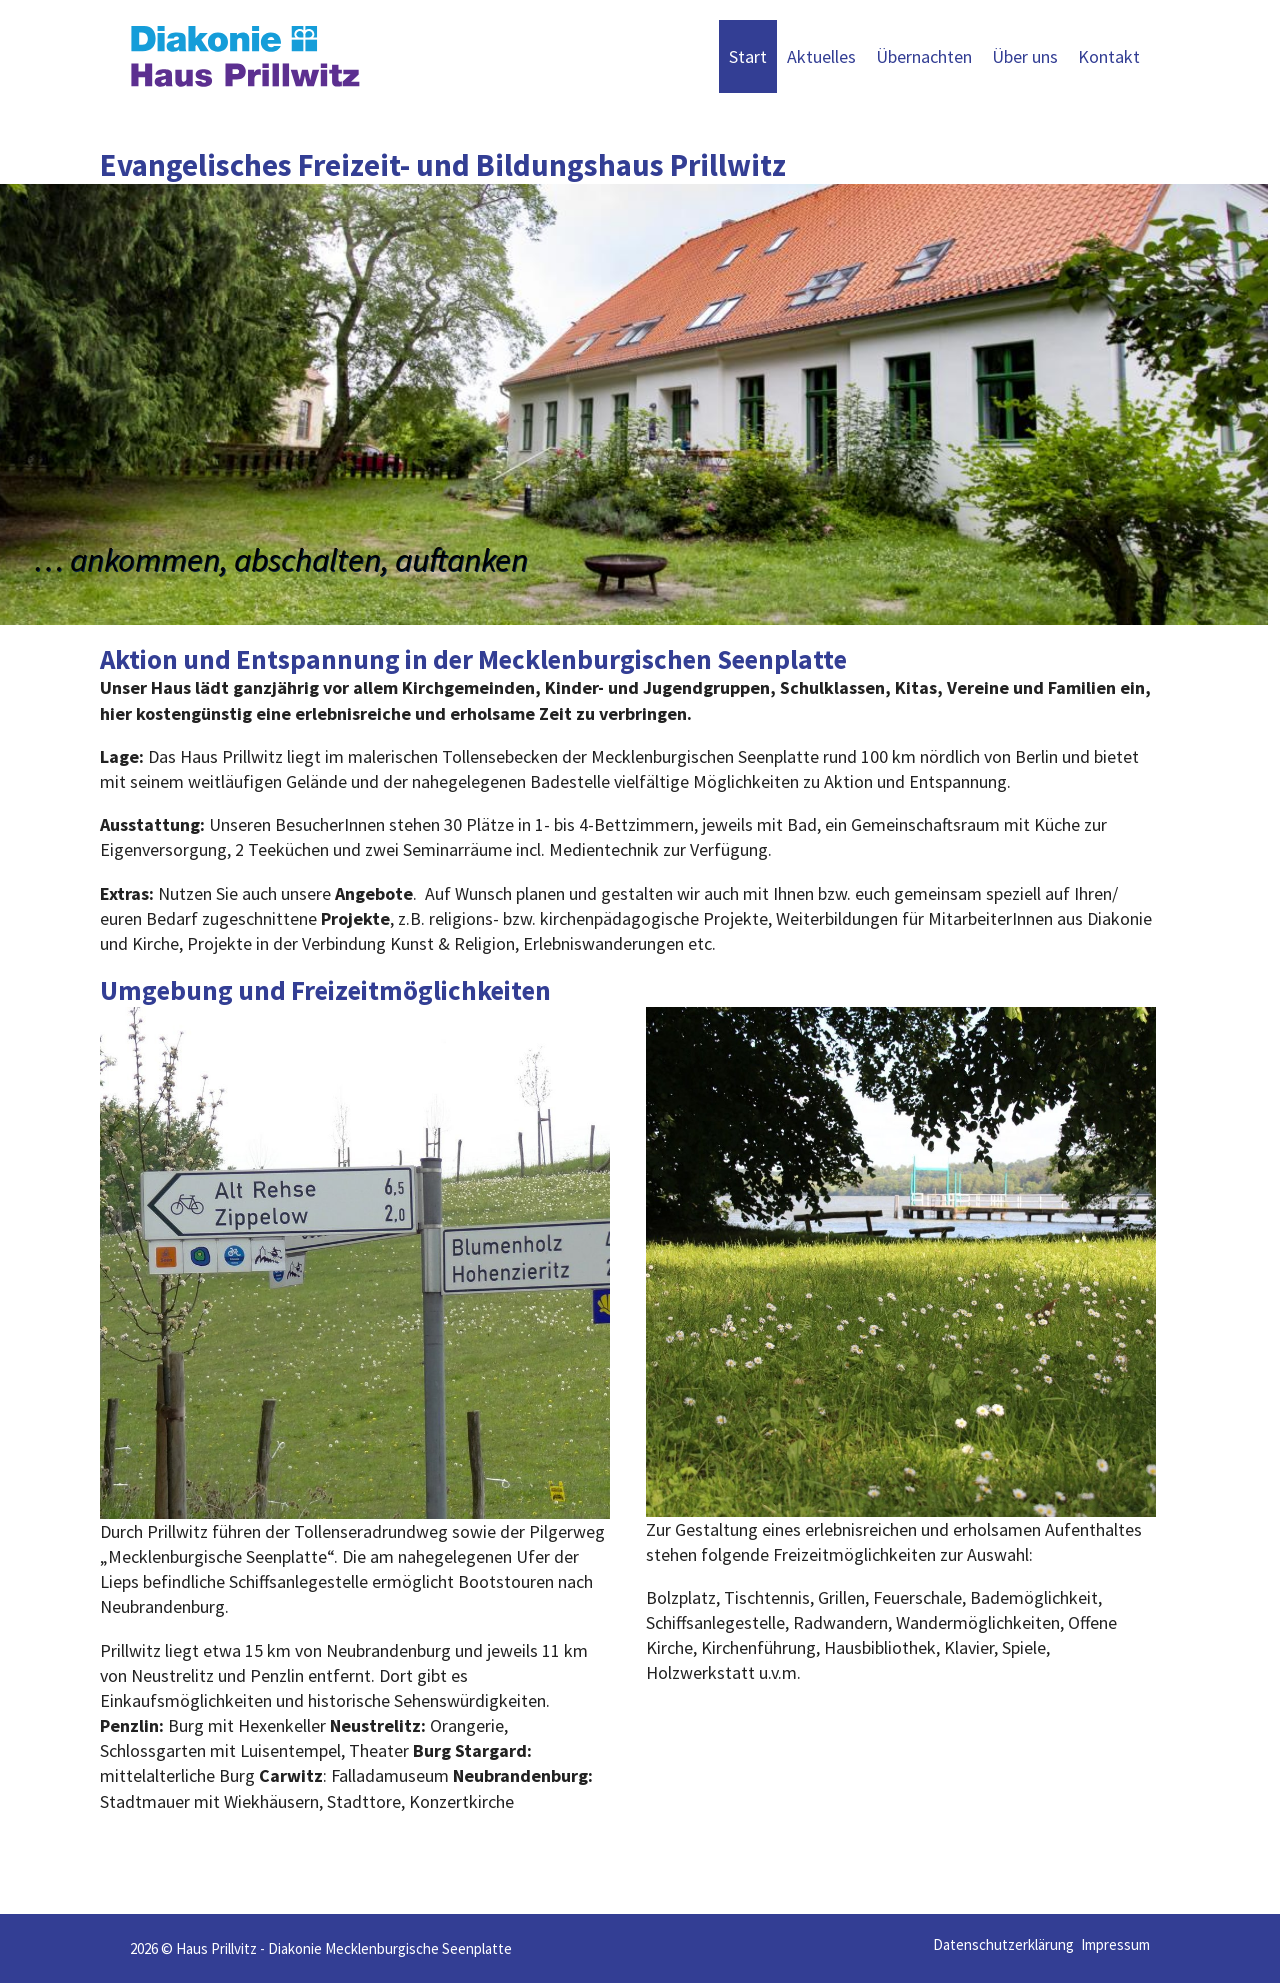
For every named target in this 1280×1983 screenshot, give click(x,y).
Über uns (1025, 56)
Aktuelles (821, 56)
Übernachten (924, 56)
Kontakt (1109, 56)
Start (748, 56)
